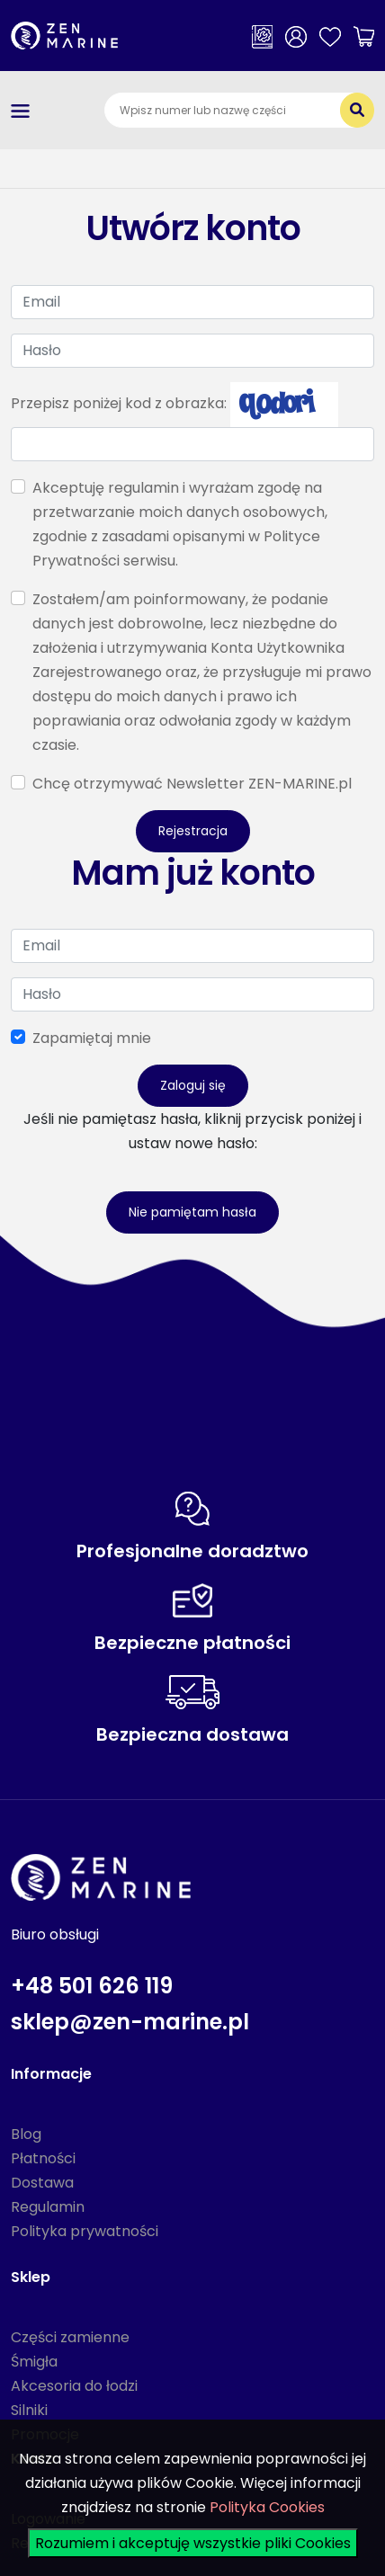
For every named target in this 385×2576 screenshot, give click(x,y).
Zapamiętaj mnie (91, 1038)
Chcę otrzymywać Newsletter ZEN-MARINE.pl (192, 783)
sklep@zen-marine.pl (130, 2022)
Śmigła (34, 2361)
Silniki (29, 2410)
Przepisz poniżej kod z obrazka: (119, 403)
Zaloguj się (193, 1085)
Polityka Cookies (267, 2507)
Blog (26, 2134)
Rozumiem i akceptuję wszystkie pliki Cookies (193, 2543)
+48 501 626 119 (92, 1986)
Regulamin (48, 2207)
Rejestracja (193, 831)
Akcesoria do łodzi (74, 2385)
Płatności (43, 2158)
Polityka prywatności (84, 2231)
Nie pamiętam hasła (192, 1212)
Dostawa (42, 2182)
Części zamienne (70, 2337)
